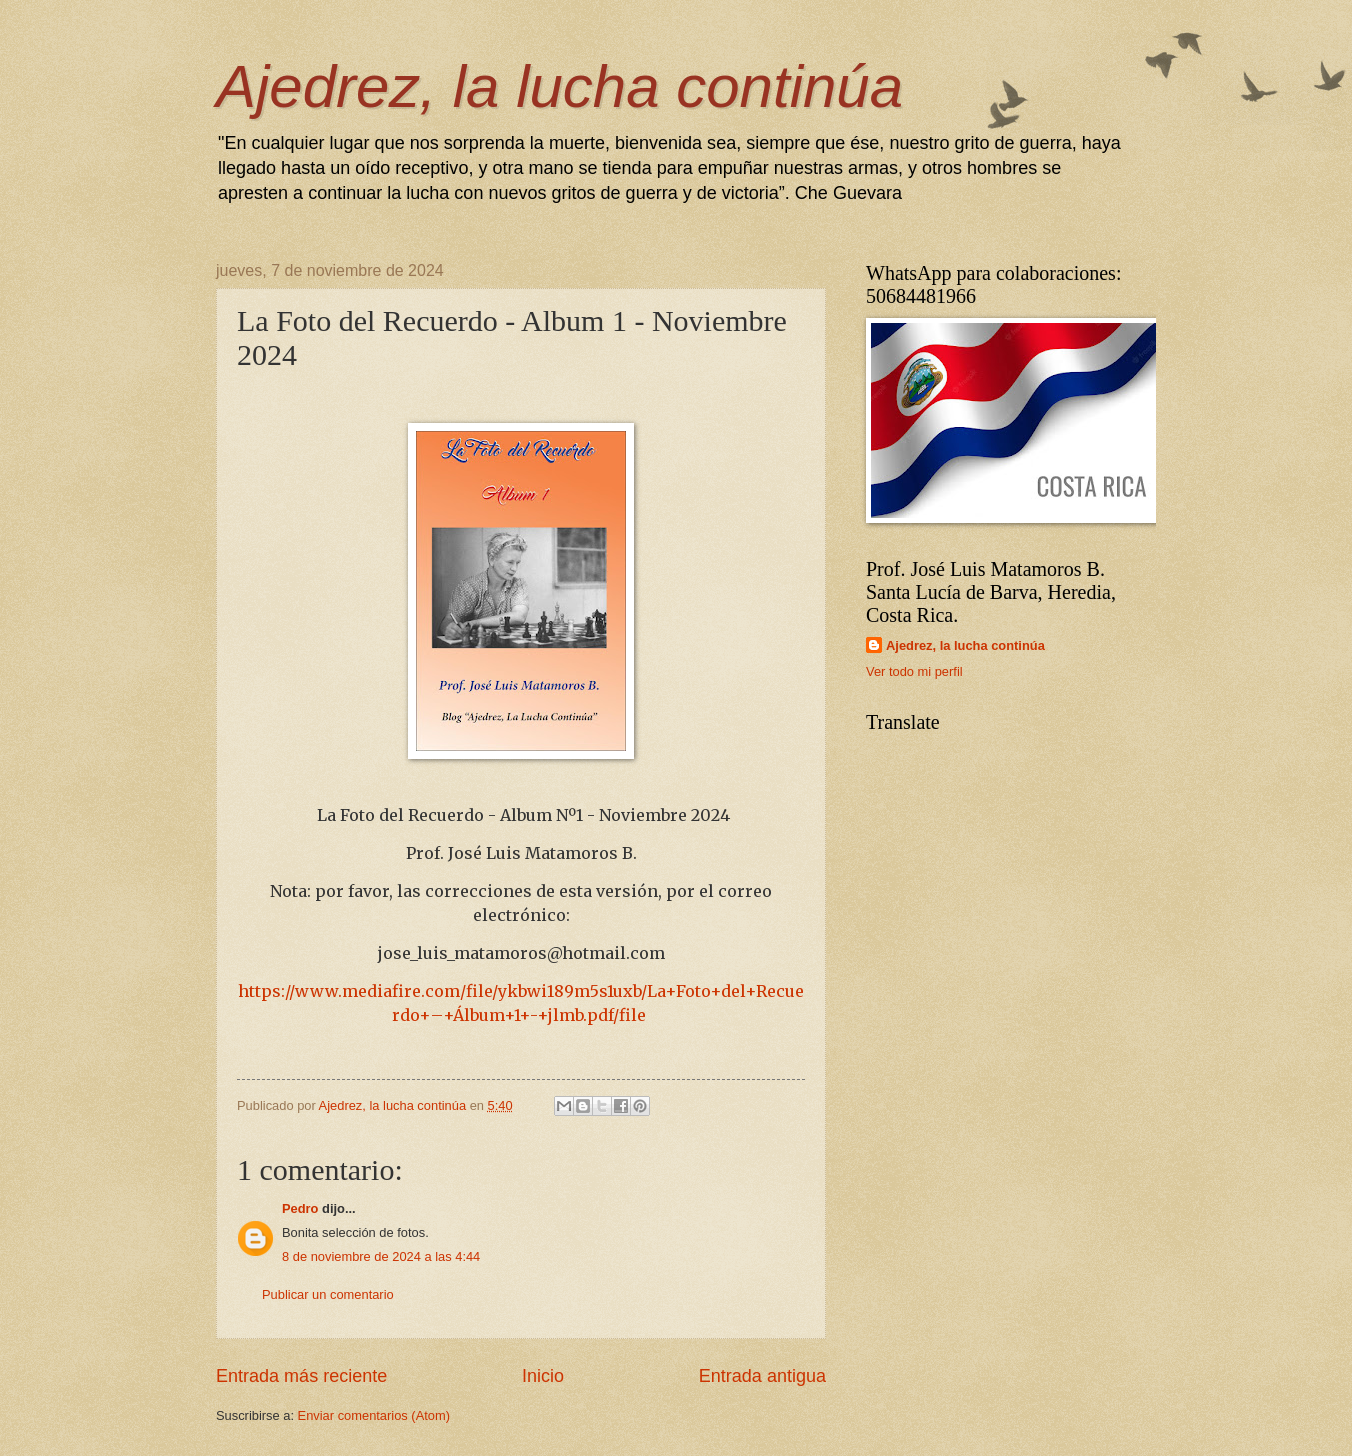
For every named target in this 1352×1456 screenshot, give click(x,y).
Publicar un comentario (328, 1294)
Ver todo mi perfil (914, 671)
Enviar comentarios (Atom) (374, 1415)
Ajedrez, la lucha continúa (559, 86)
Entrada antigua (762, 1376)
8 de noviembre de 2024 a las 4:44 (381, 1256)
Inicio (543, 1376)
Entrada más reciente (301, 1376)
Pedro (300, 1208)
